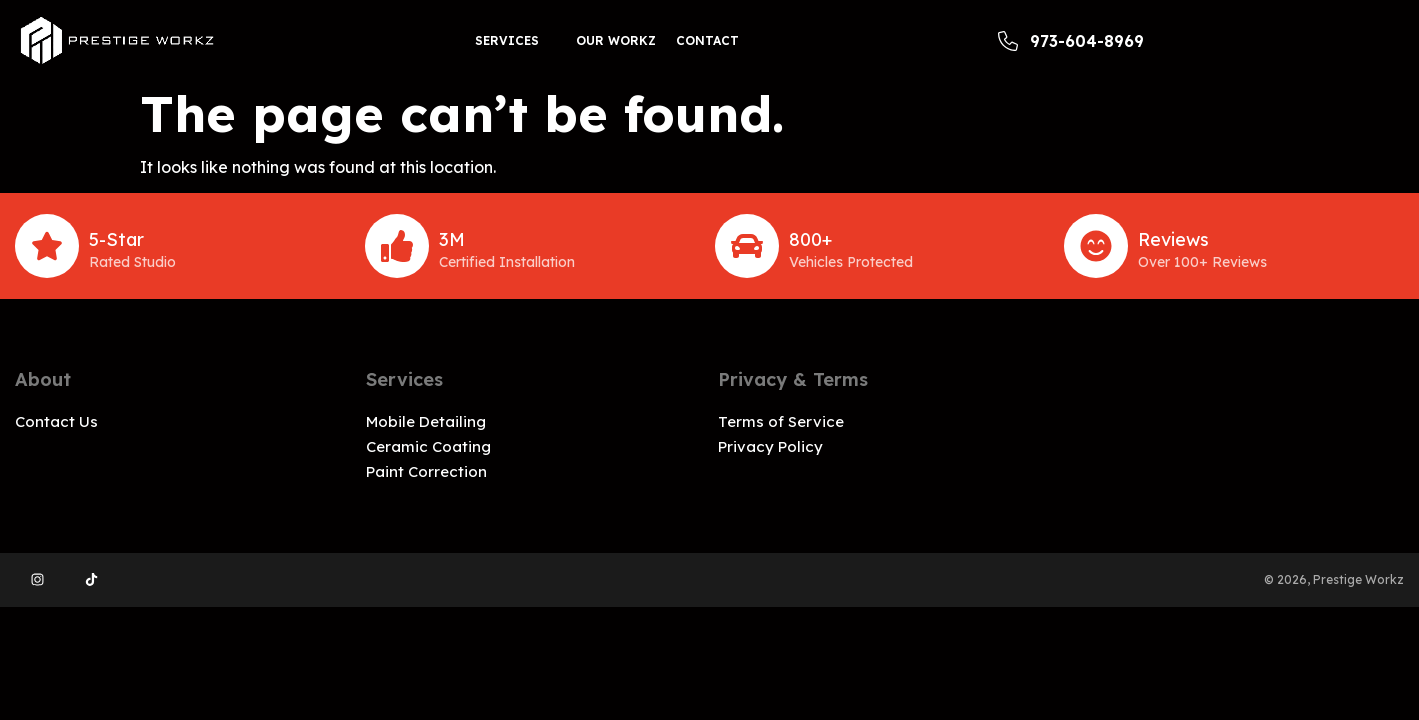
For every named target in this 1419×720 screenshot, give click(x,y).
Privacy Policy (770, 446)
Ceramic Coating (428, 446)
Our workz (616, 40)
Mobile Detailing (426, 421)
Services (507, 40)
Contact (707, 40)
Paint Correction (426, 471)
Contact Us (56, 421)
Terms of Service (781, 421)
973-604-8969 (1071, 41)
